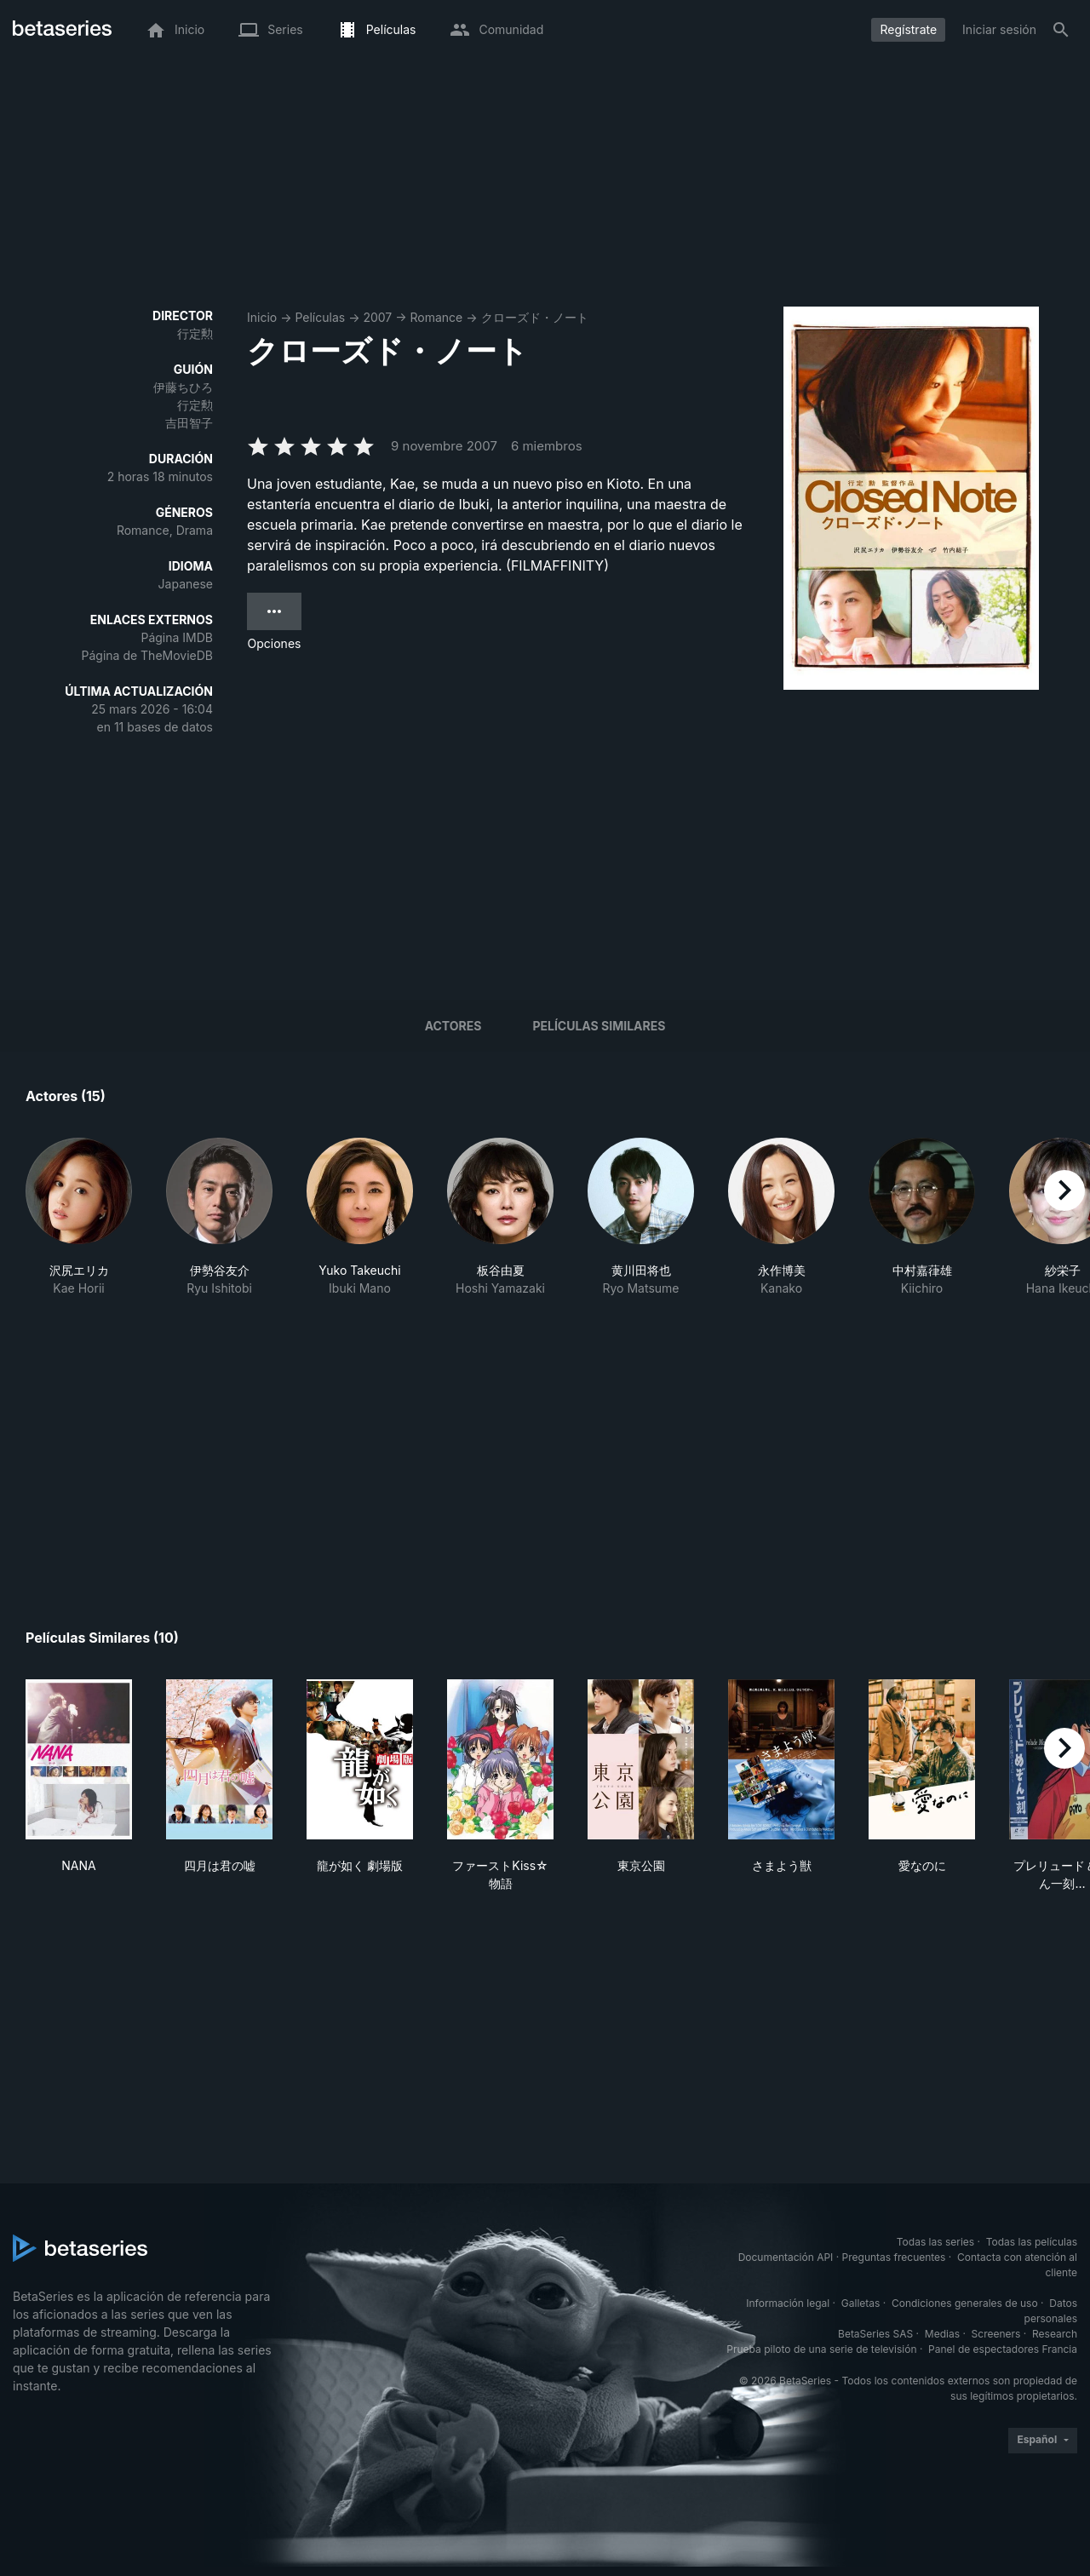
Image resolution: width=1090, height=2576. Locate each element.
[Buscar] (1061, 30)
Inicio (262, 317)
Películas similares (598, 1025)
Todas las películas (1031, 2241)
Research (1054, 2333)
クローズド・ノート (534, 317)
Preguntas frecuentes (894, 2257)
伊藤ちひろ (183, 387)
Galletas (861, 2303)
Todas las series (935, 2241)
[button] (79, 1226)
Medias (942, 2333)
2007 (377, 317)
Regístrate (908, 29)
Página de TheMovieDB (147, 655)
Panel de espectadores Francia (1002, 2349)
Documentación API (786, 2257)
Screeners (996, 2333)
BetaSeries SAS (875, 2333)
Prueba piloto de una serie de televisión (821, 2349)
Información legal (787, 2303)
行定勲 (195, 333)
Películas (320, 317)
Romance (436, 317)
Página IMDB (177, 637)
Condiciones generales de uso (965, 2303)
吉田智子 (189, 423)
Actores (453, 1025)
